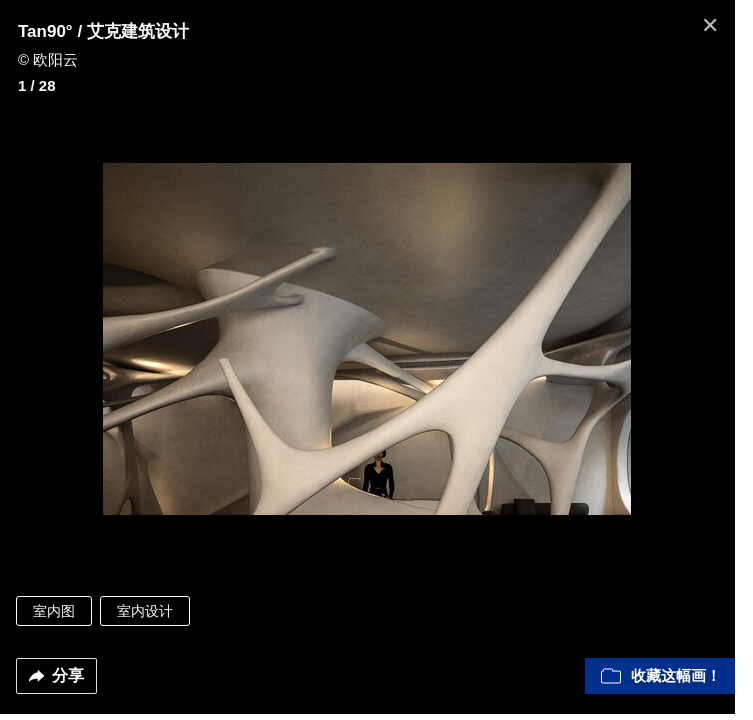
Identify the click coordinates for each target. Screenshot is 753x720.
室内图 (54, 617)
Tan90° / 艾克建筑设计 (103, 31)
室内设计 (145, 617)
